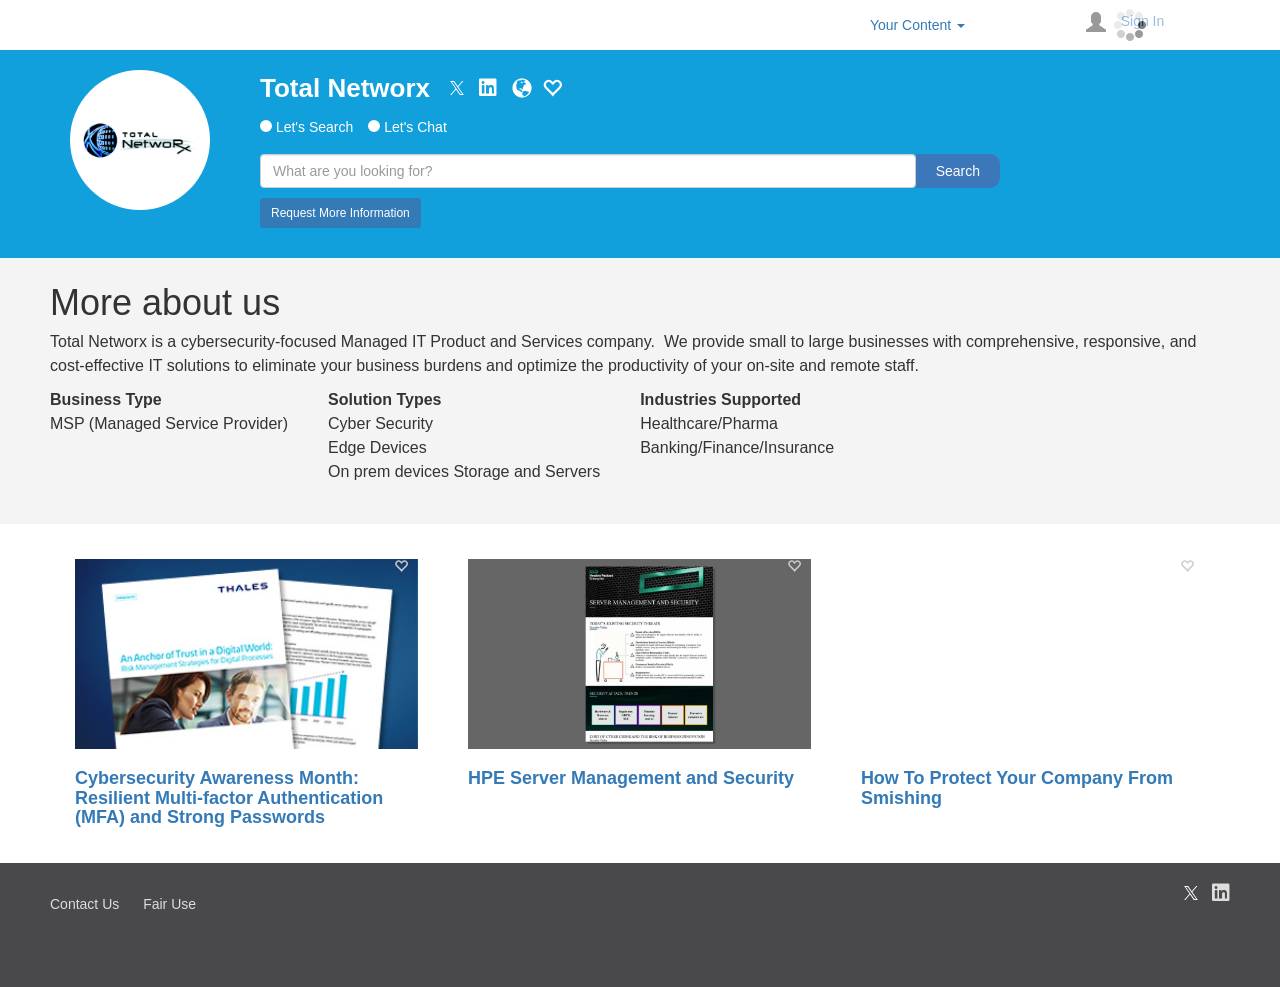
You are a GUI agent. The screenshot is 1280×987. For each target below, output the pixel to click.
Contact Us (84, 904)
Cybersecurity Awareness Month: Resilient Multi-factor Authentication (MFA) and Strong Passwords (229, 798)
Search (958, 171)
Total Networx (345, 88)
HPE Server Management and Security (631, 778)
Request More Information (340, 213)
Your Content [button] (917, 25)
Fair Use (169, 904)
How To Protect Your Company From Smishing (1017, 788)
